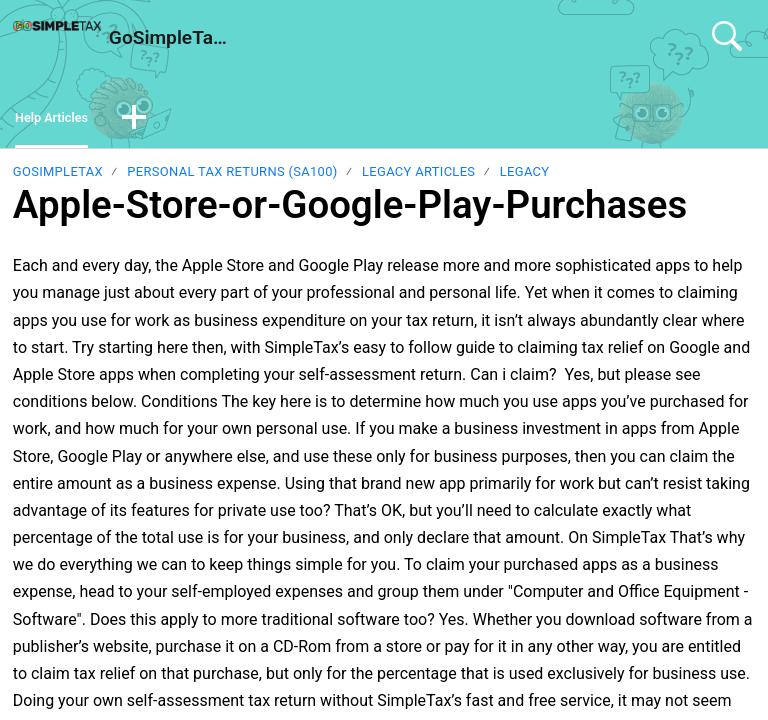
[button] (154, 122)
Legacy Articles (418, 177)
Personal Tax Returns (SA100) (232, 177)
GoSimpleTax (58, 177)
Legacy (525, 177)
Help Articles (61, 120)
